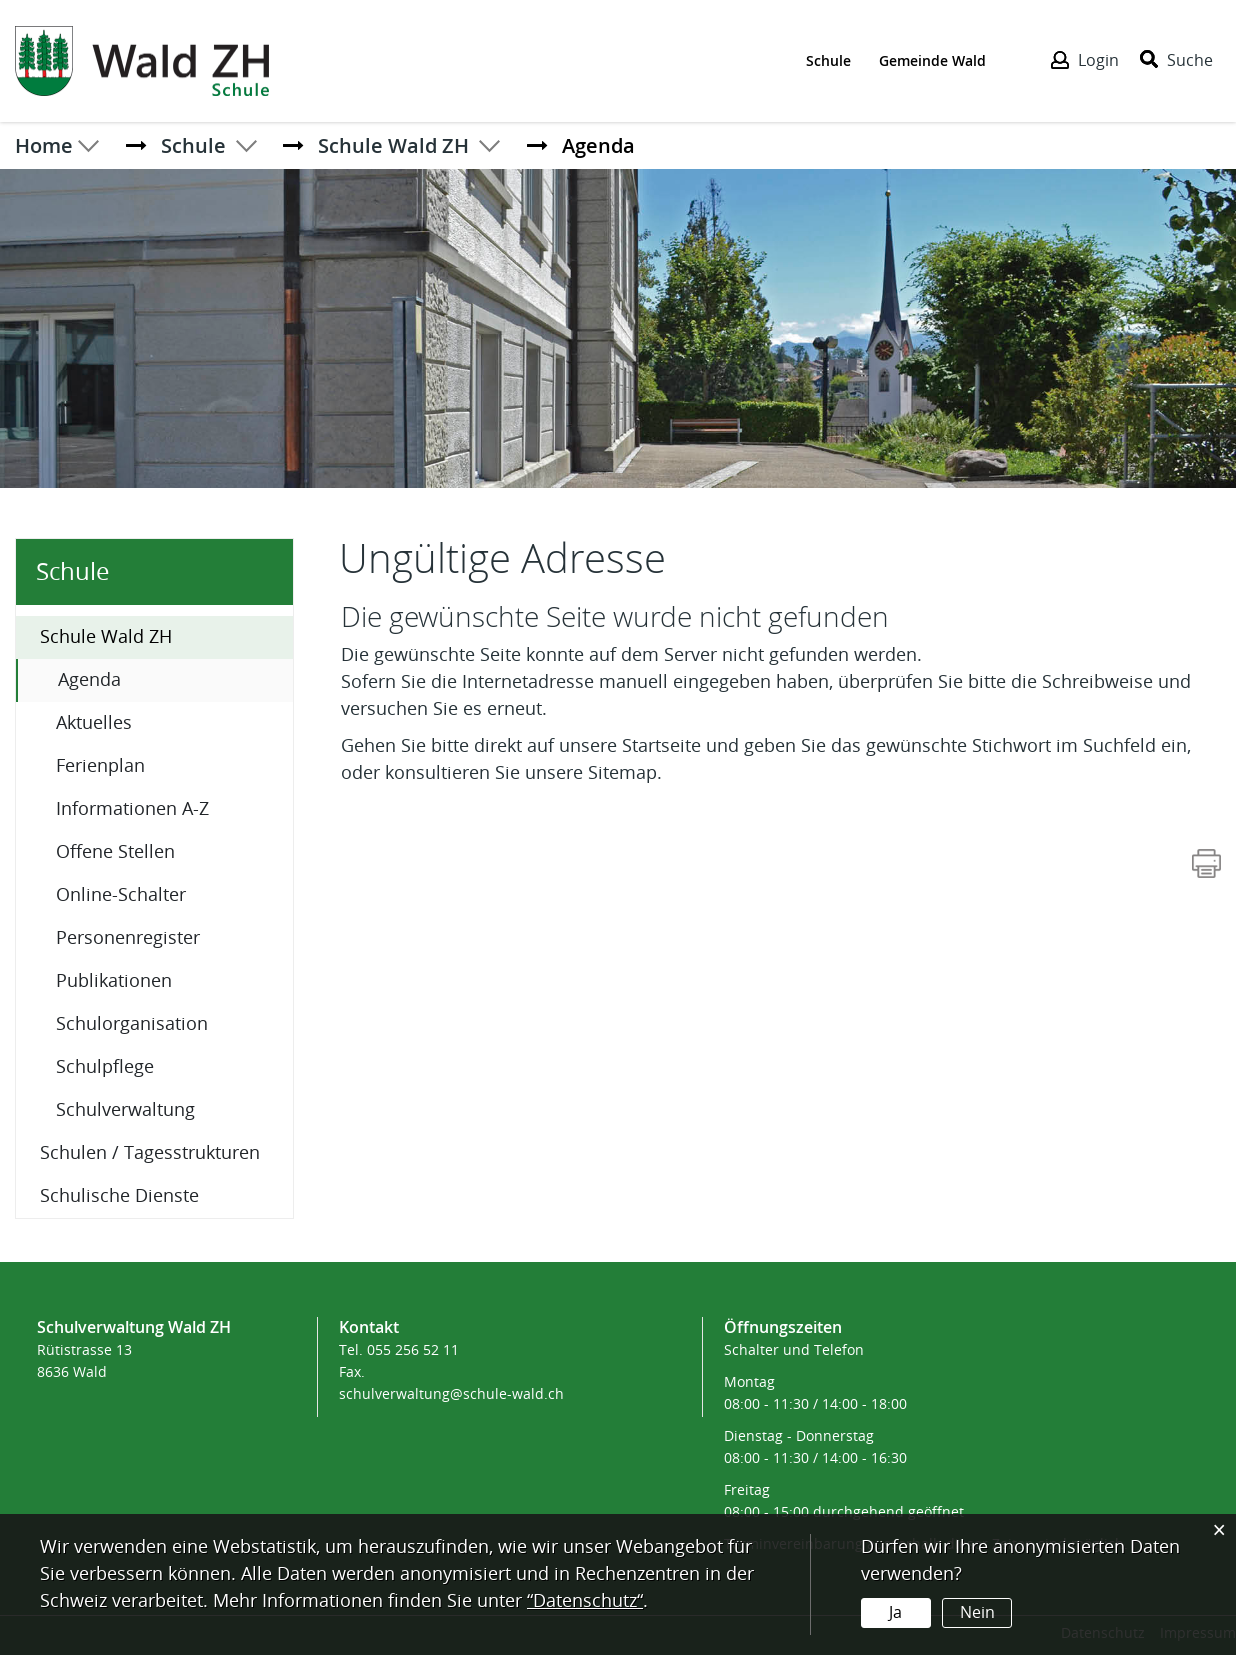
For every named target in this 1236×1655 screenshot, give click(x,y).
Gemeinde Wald (932, 59)
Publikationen (114, 981)
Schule (828, 59)
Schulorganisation (132, 1024)
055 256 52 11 (413, 1350)
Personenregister (128, 938)
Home (45, 145)
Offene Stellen (115, 852)
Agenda (142, 678)
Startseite (661, 746)
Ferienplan (100, 766)
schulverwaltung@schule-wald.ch (451, 1394)
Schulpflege (105, 1067)
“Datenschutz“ (585, 1601)
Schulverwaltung (125, 1110)
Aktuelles (94, 723)
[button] (197, 145)
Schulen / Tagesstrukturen (150, 1153)
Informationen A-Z (132, 809)
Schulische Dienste (119, 1196)
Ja (895, 1612)
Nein (976, 1612)
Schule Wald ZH (106, 637)
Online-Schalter (121, 895)
